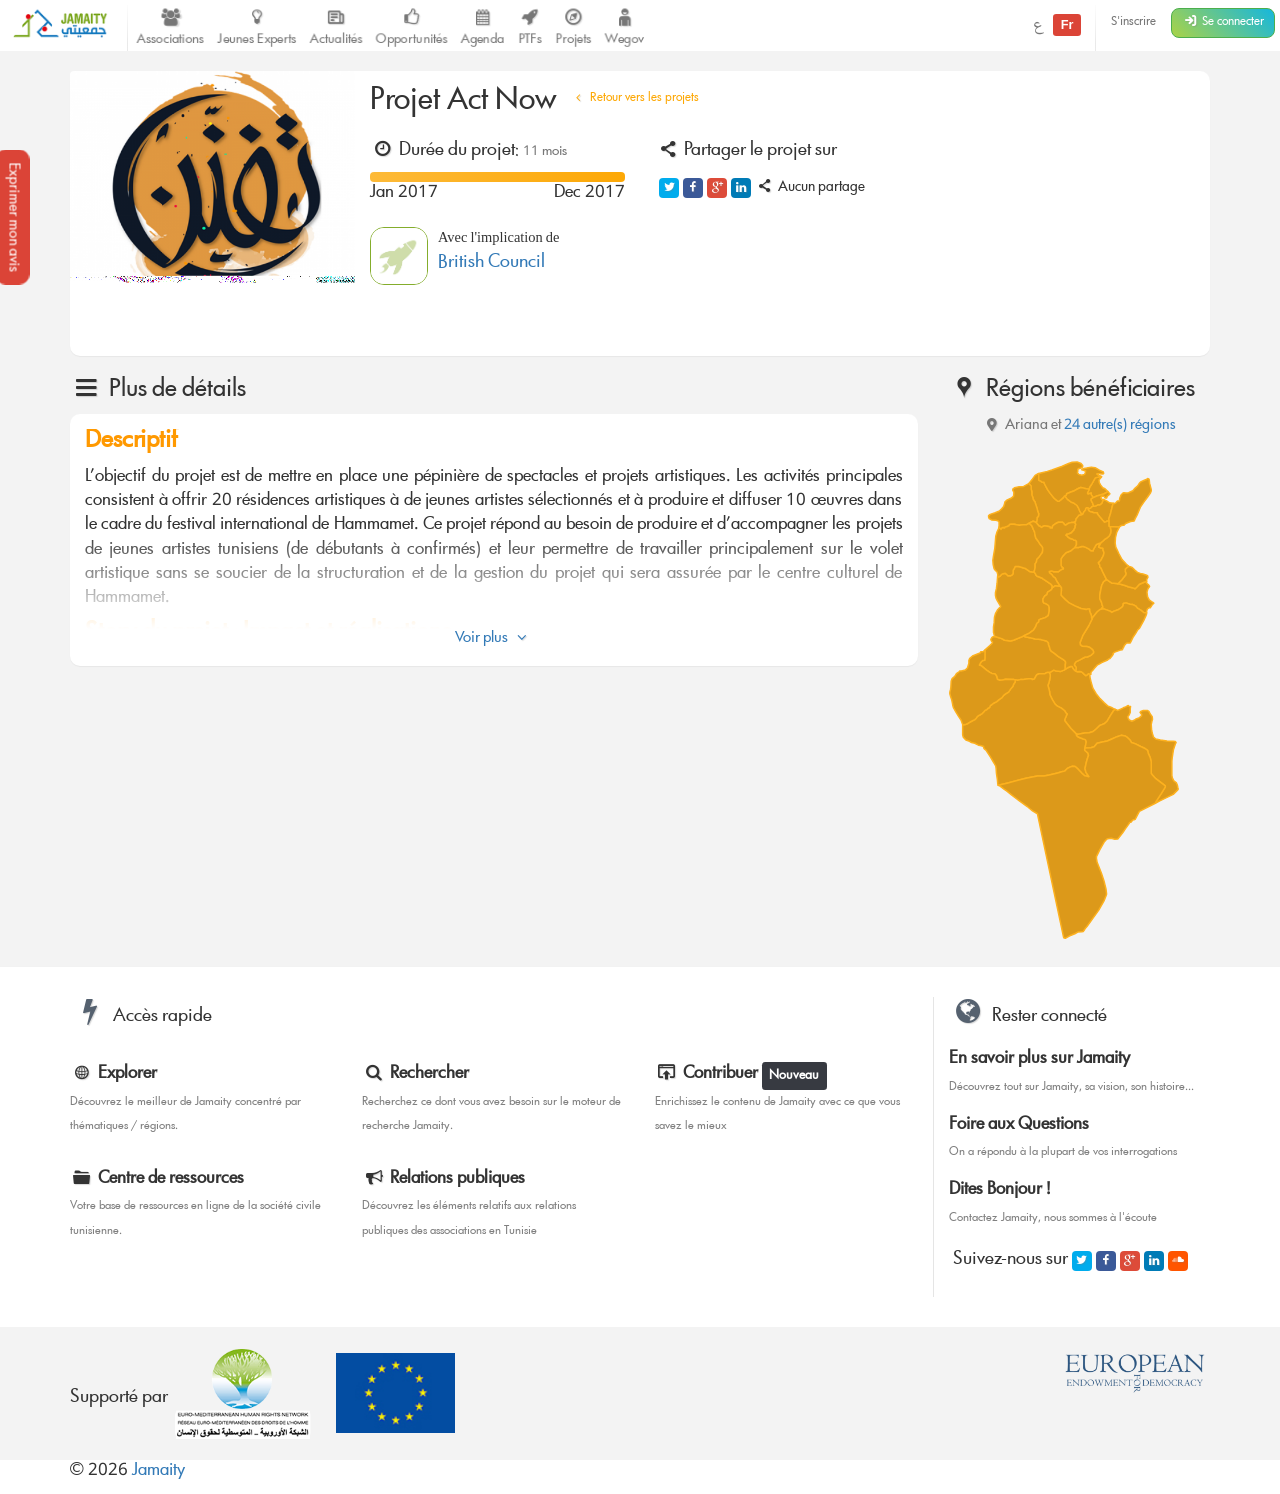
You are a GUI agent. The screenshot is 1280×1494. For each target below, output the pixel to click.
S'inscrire (1133, 22)
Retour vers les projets (634, 98)
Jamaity (158, 1471)
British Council (491, 264)
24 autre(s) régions (1120, 426)
